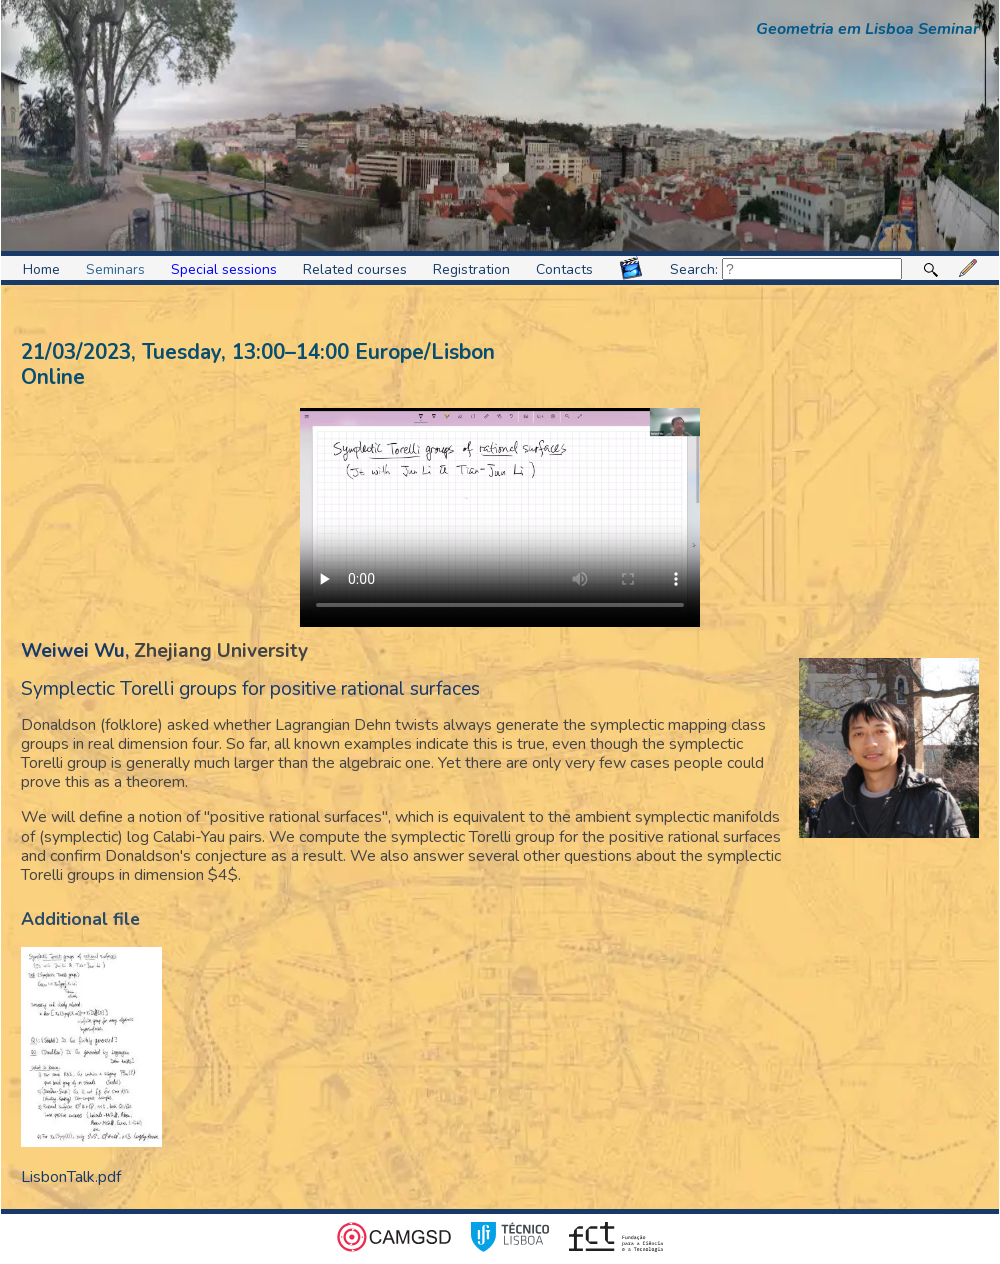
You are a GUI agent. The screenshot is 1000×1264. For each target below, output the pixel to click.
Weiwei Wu (73, 651)
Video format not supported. (500, 517)
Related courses (355, 269)
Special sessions (224, 269)
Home (41, 269)
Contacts (564, 269)
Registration (471, 269)
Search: (786, 269)
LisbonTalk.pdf (71, 1177)
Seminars (115, 269)
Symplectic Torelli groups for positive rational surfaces (250, 689)
